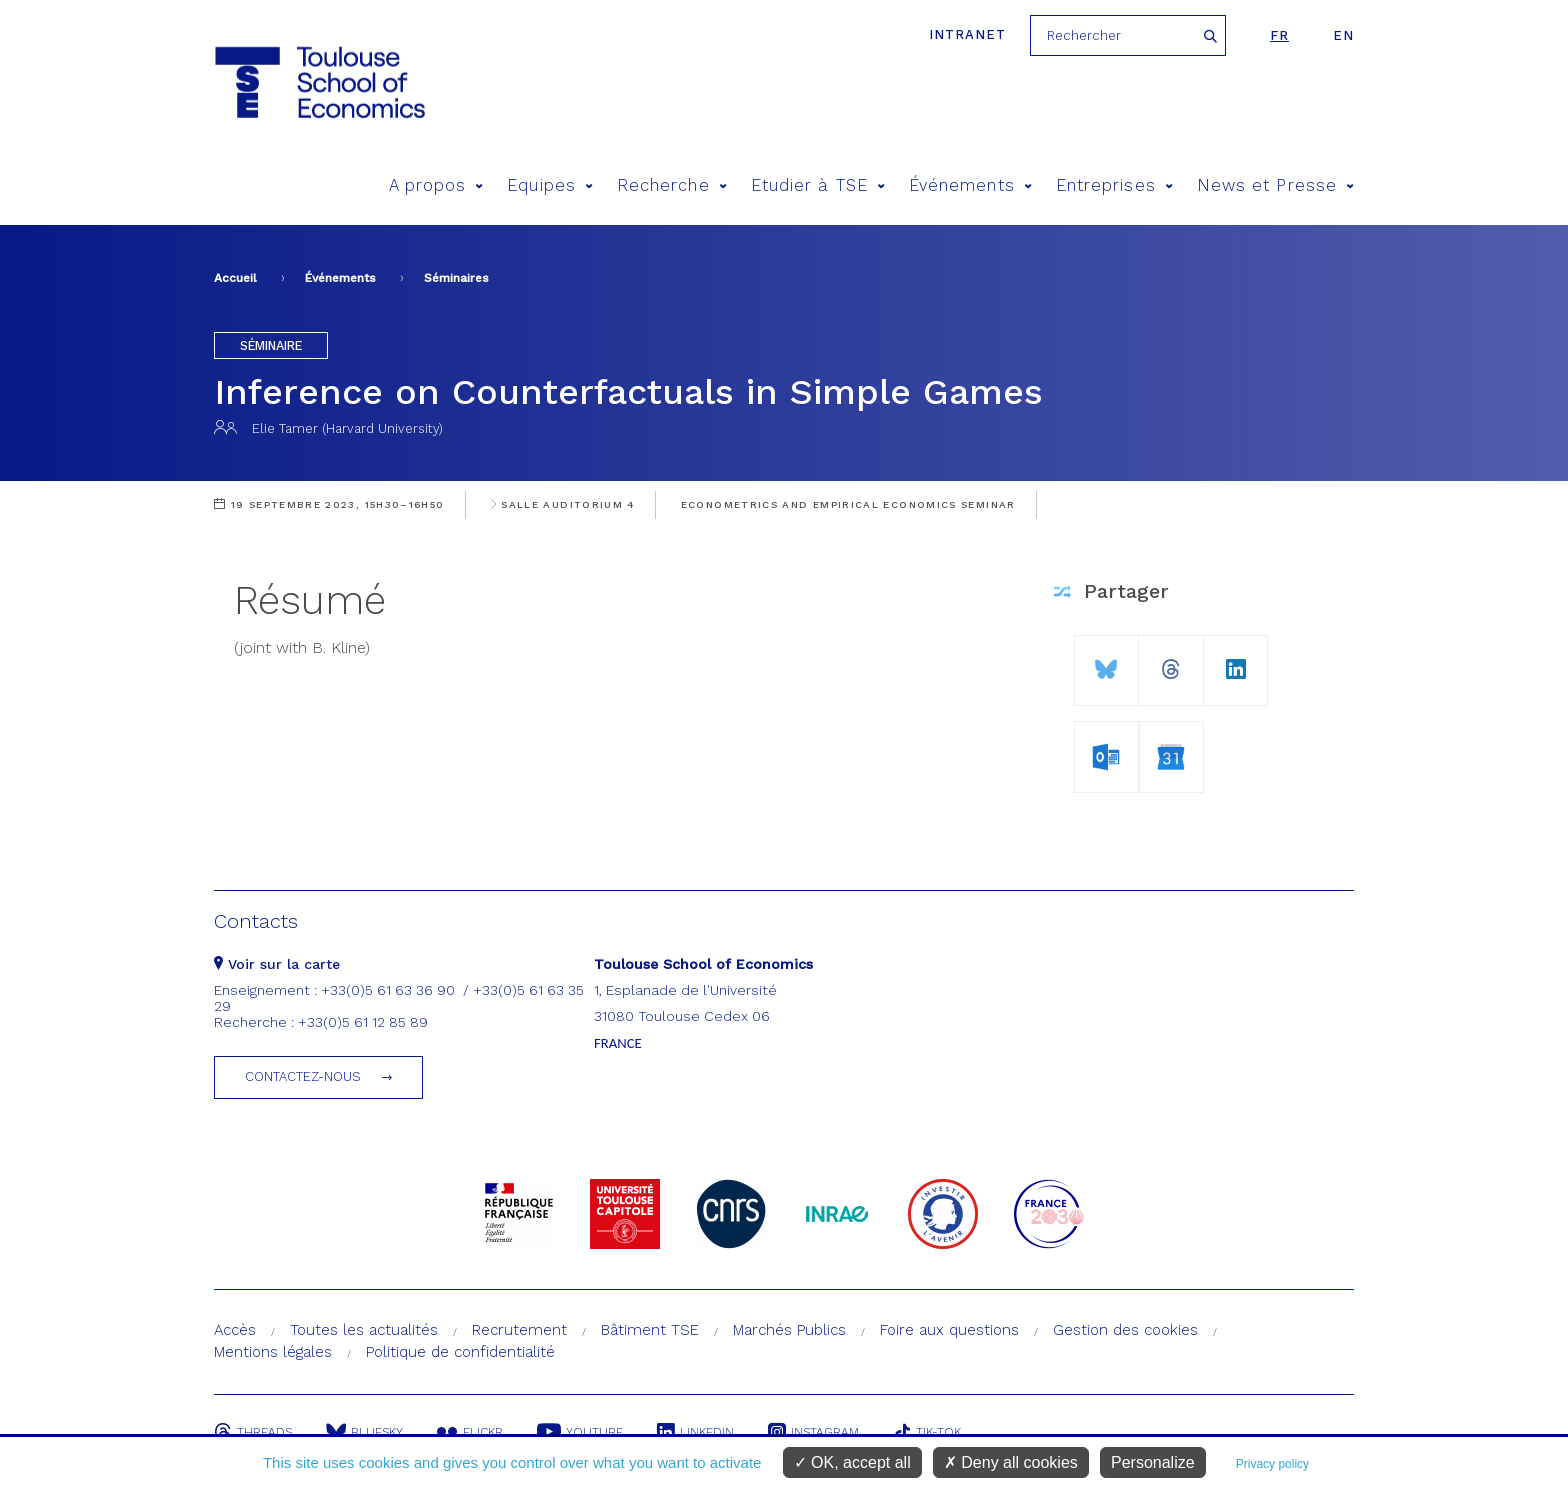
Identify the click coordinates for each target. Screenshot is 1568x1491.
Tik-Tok (927, 1432)
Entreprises (1114, 185)
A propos (436, 185)
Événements (970, 185)
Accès (235, 1330)
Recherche (672, 185)
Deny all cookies (1011, 1462)
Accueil (235, 278)
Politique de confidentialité (460, 1352)
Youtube (580, 1432)
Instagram (813, 1432)
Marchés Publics (789, 1330)
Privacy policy (1272, 1464)
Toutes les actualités (364, 1330)
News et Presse (1275, 185)
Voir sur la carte (277, 964)
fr (1279, 35)
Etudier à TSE (818, 185)
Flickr (470, 1432)
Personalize (1153, 1462)
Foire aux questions (949, 1330)
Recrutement (519, 1330)
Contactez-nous (303, 1076)
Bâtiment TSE (650, 1330)
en (1343, 35)
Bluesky (364, 1432)
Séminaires (456, 278)
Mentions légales (273, 1352)
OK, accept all (852, 1462)
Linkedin (695, 1432)
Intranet (967, 34)
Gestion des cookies (1125, 1330)
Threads (253, 1432)
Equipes (550, 185)
